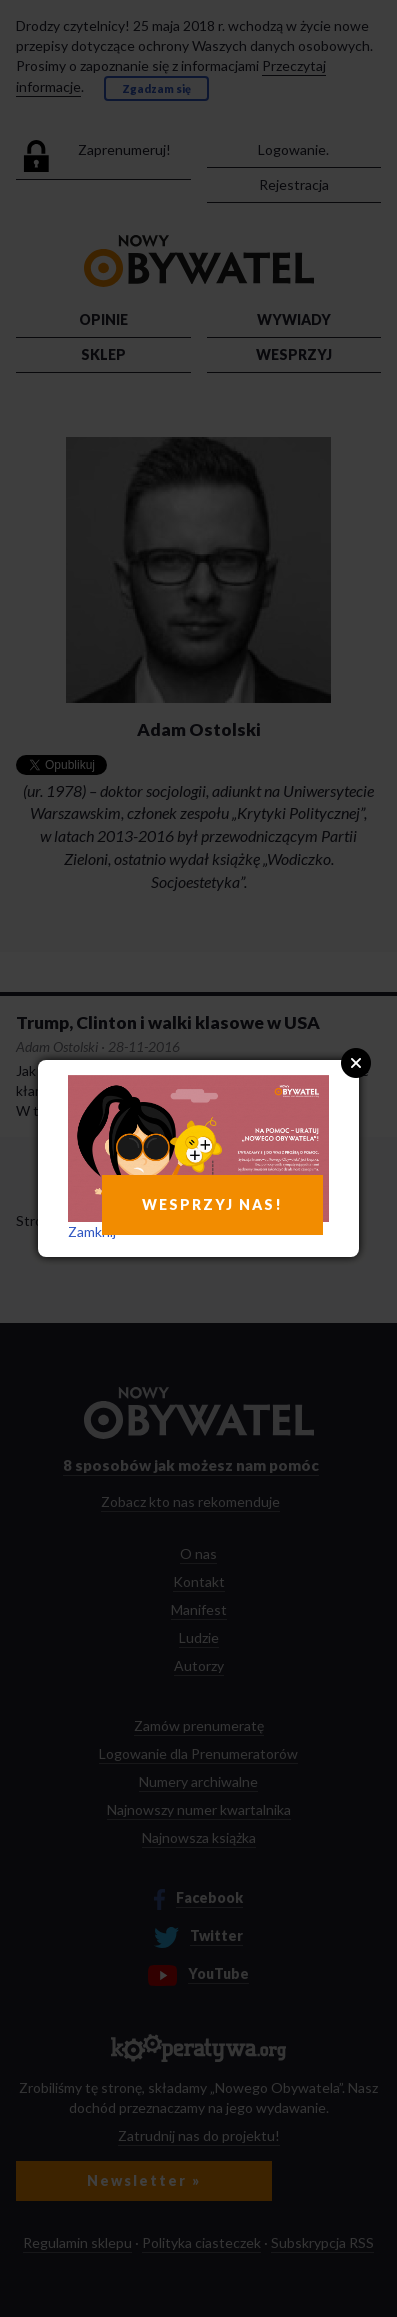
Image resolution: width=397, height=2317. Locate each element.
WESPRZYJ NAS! (212, 1204)
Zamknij (92, 1231)
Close (356, 1063)
